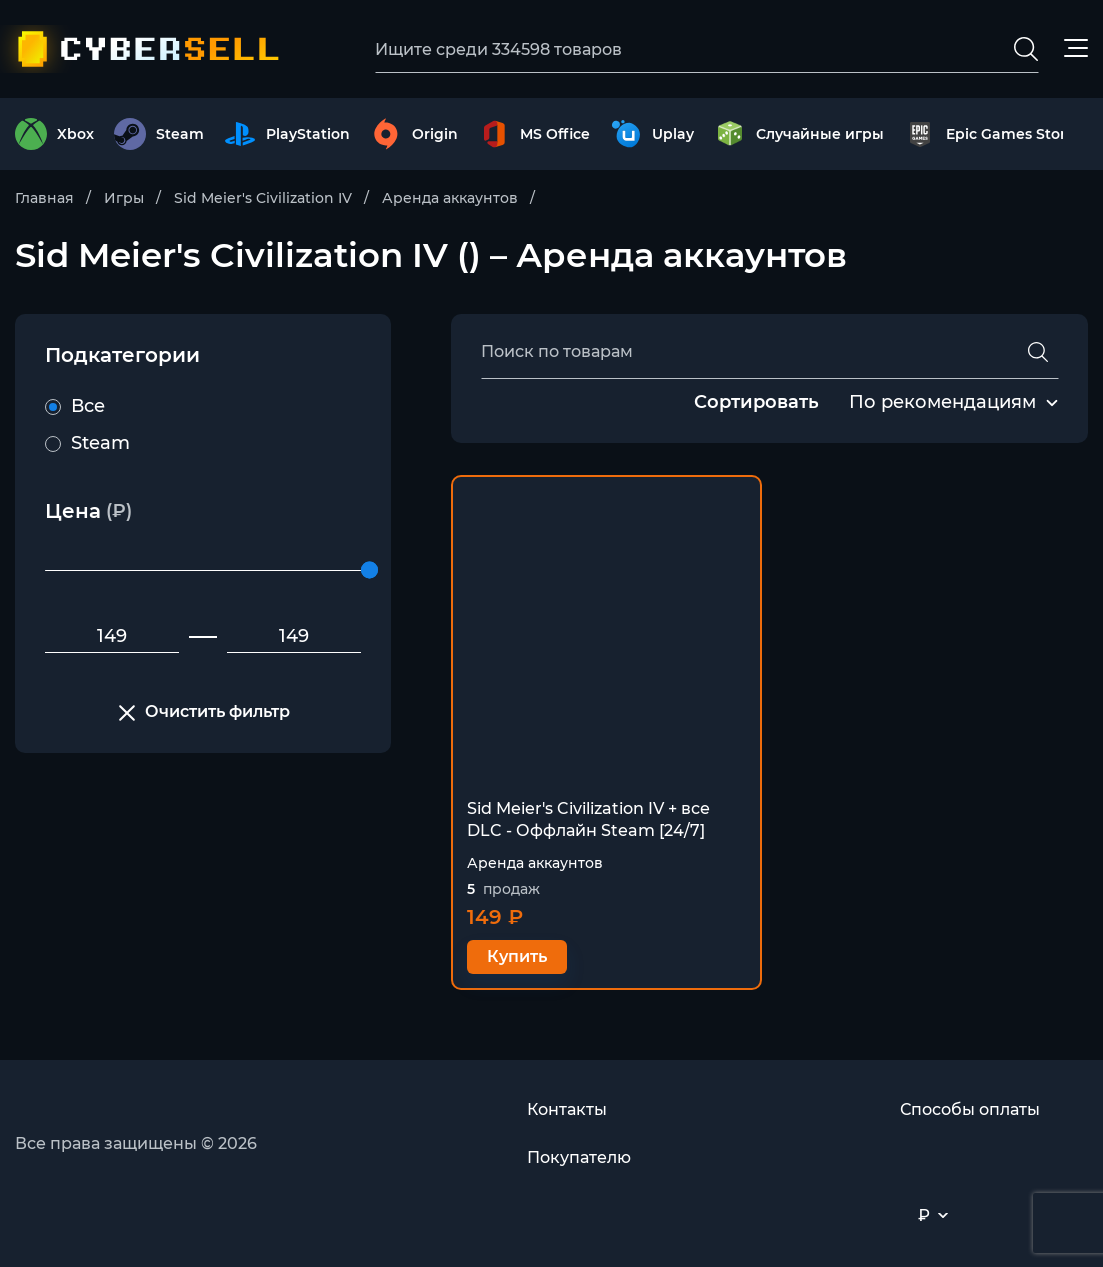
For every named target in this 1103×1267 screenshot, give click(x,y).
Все (75, 406)
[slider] (369, 570)
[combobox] (942, 403)
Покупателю (579, 1157)
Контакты (567, 1109)
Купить (517, 956)
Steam (87, 443)
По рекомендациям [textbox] (942, 402)
